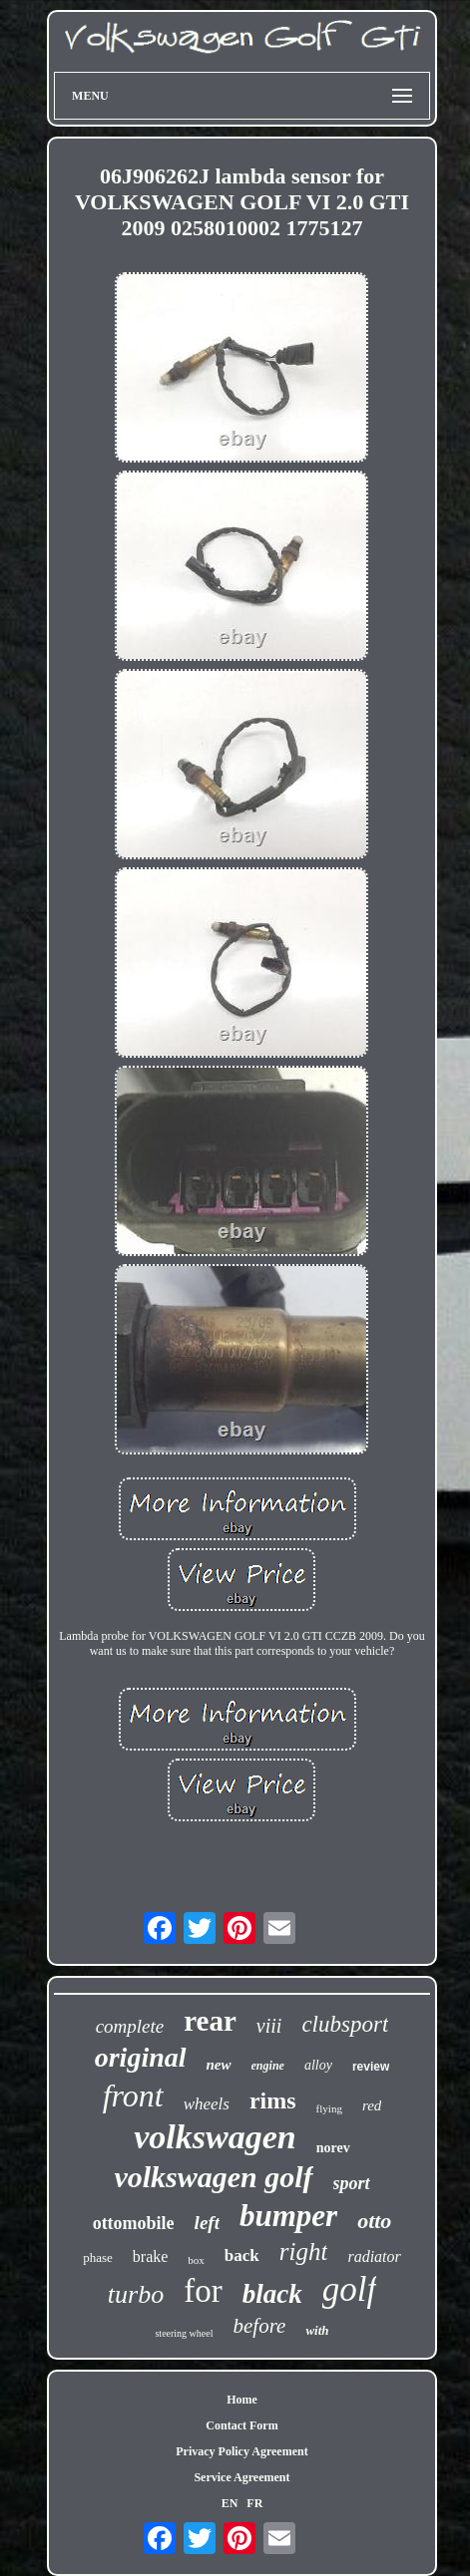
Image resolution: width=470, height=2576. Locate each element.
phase (98, 2257)
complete (130, 2026)
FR (254, 2503)
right (303, 2251)
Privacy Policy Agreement (241, 2451)
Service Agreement (241, 2477)
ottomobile (134, 2223)
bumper (288, 2215)
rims (272, 2100)
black (272, 2294)
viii (269, 2026)
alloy (318, 2065)
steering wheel (184, 2333)
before (260, 2326)
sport (351, 2183)
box (196, 2260)
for (203, 2291)
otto (374, 2220)
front (133, 2095)
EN (230, 2503)
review (370, 2067)
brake (151, 2256)
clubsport (344, 2024)
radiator (373, 2256)
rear (210, 2021)
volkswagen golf (213, 2176)
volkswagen (214, 2136)
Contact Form (241, 2425)
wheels (207, 2103)
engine (267, 2066)
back (242, 2255)
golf (349, 2289)
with (316, 2330)
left (207, 2222)
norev (333, 2147)
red (371, 2105)
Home (242, 2400)
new (219, 2065)
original (141, 2057)
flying (329, 2108)
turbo (136, 2294)
